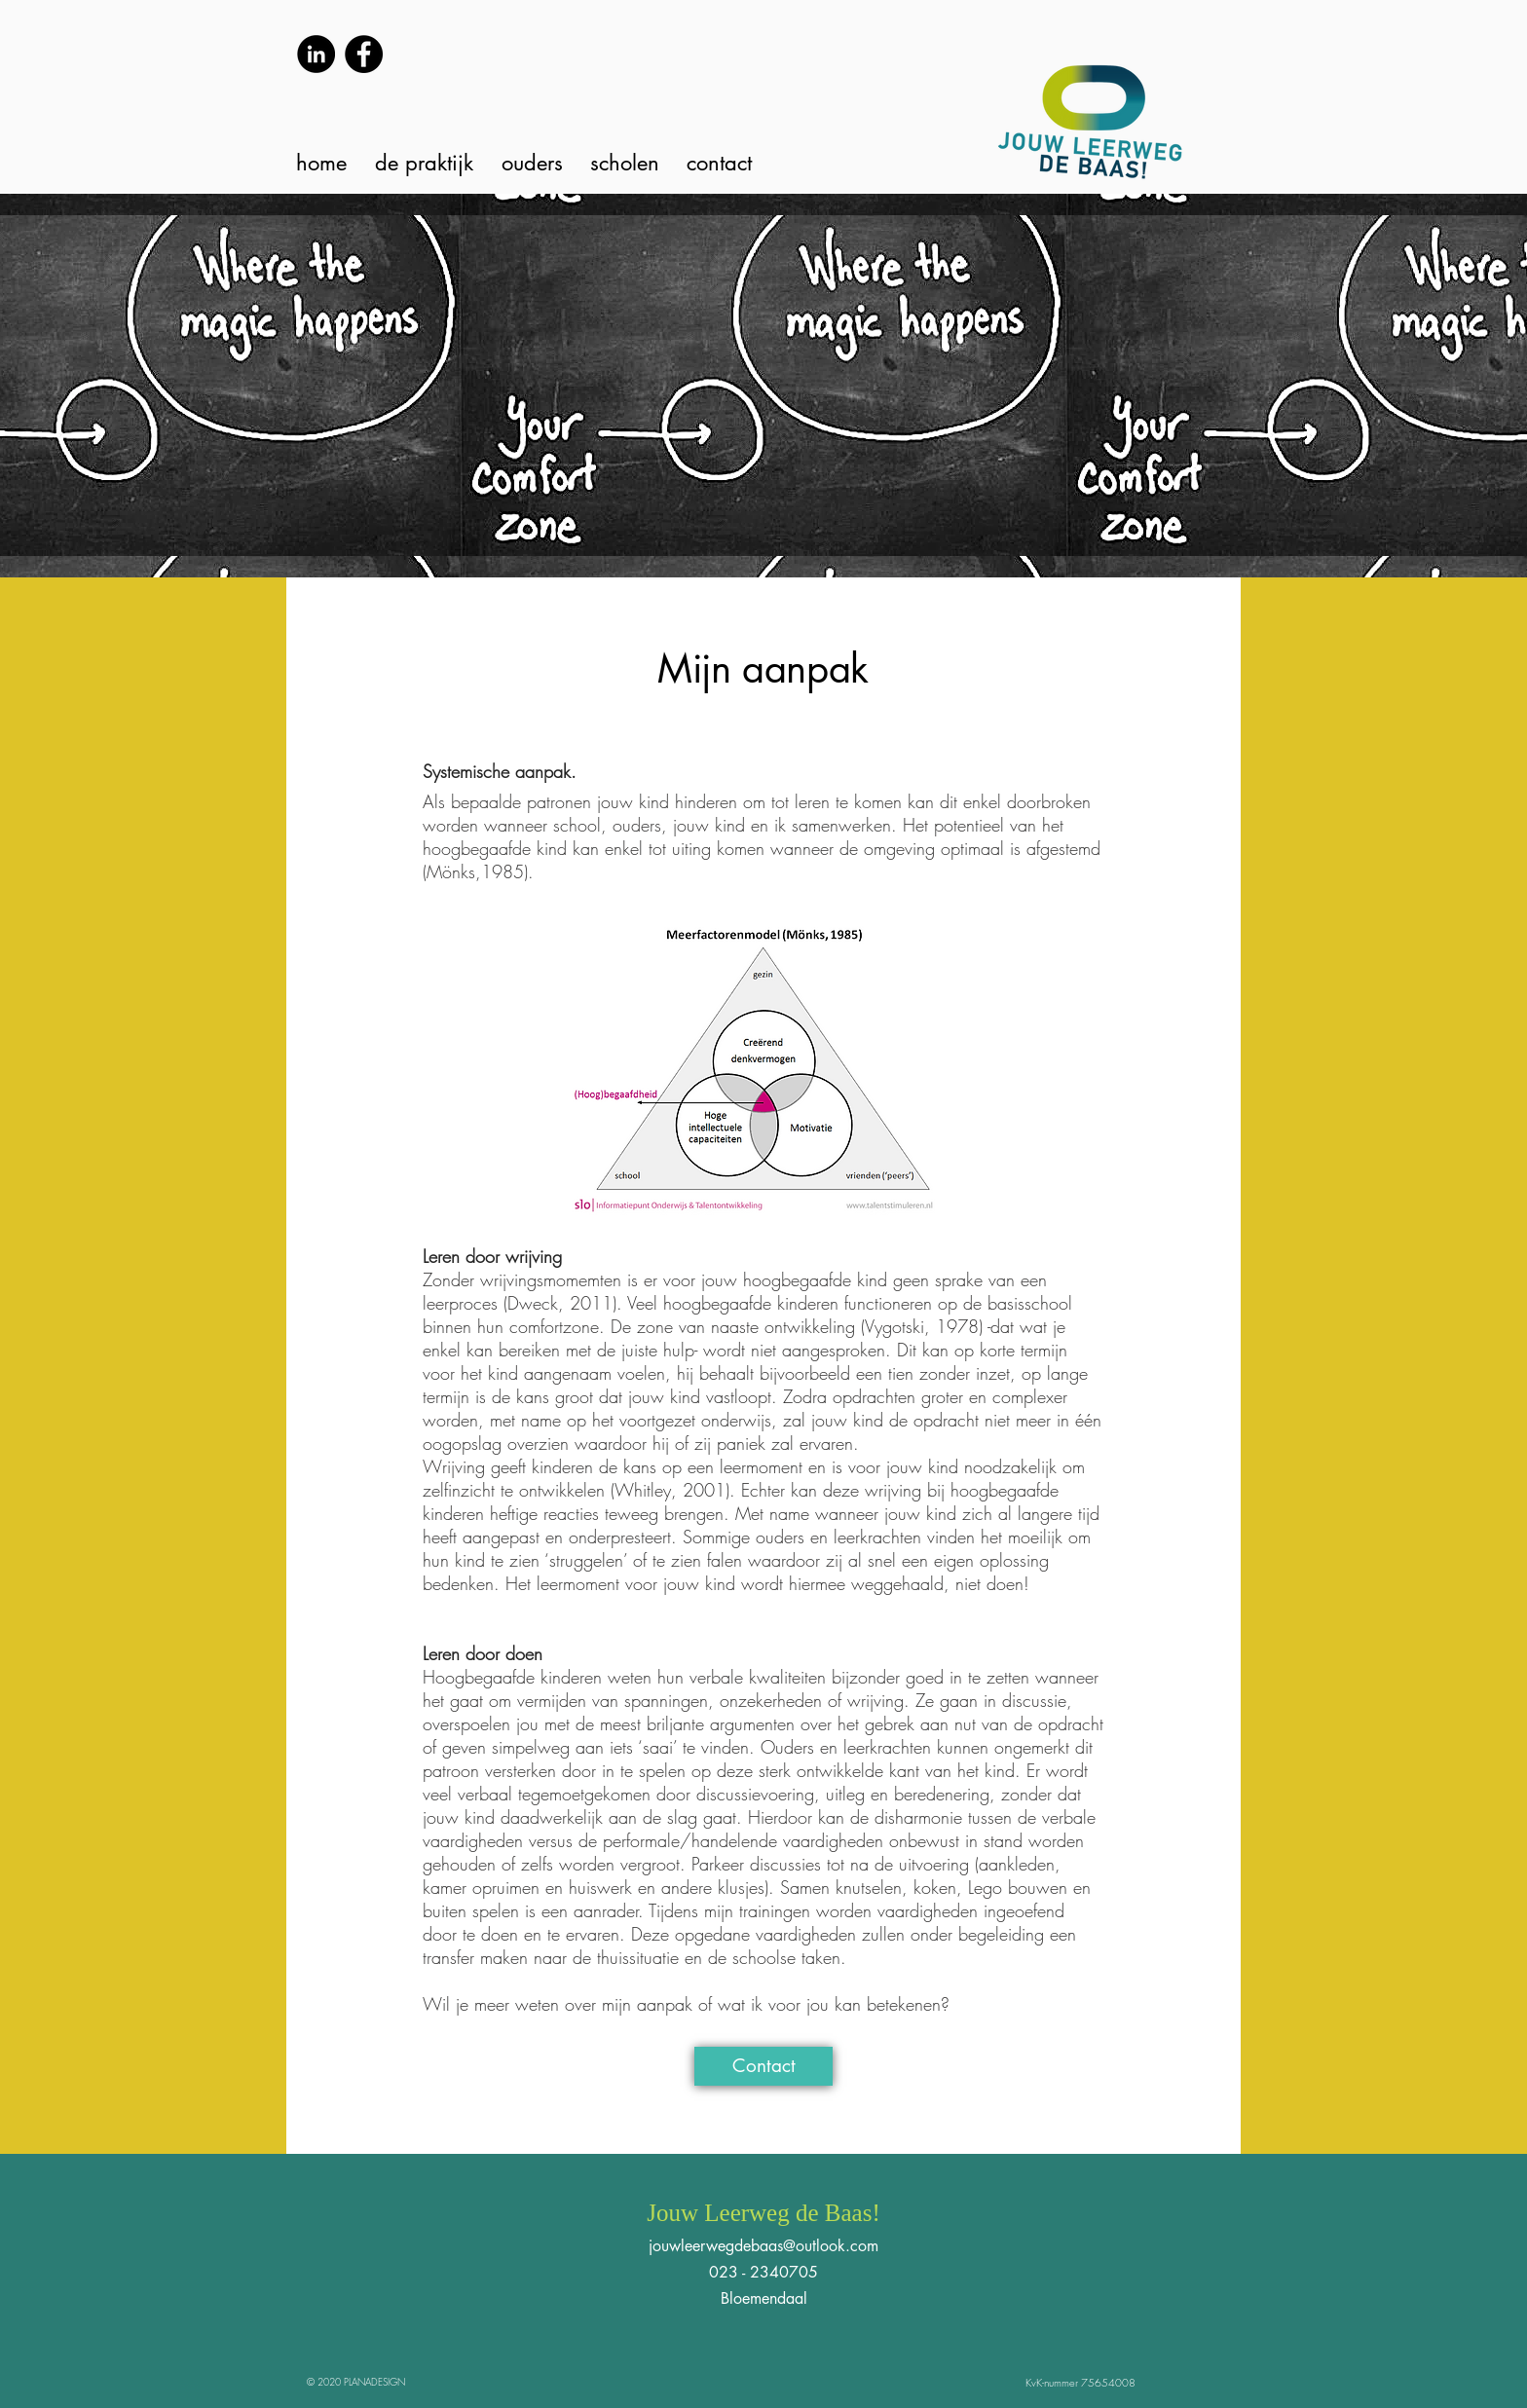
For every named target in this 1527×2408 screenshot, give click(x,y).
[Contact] (763, 2066)
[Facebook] (364, 54)
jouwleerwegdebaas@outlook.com (763, 2246)
